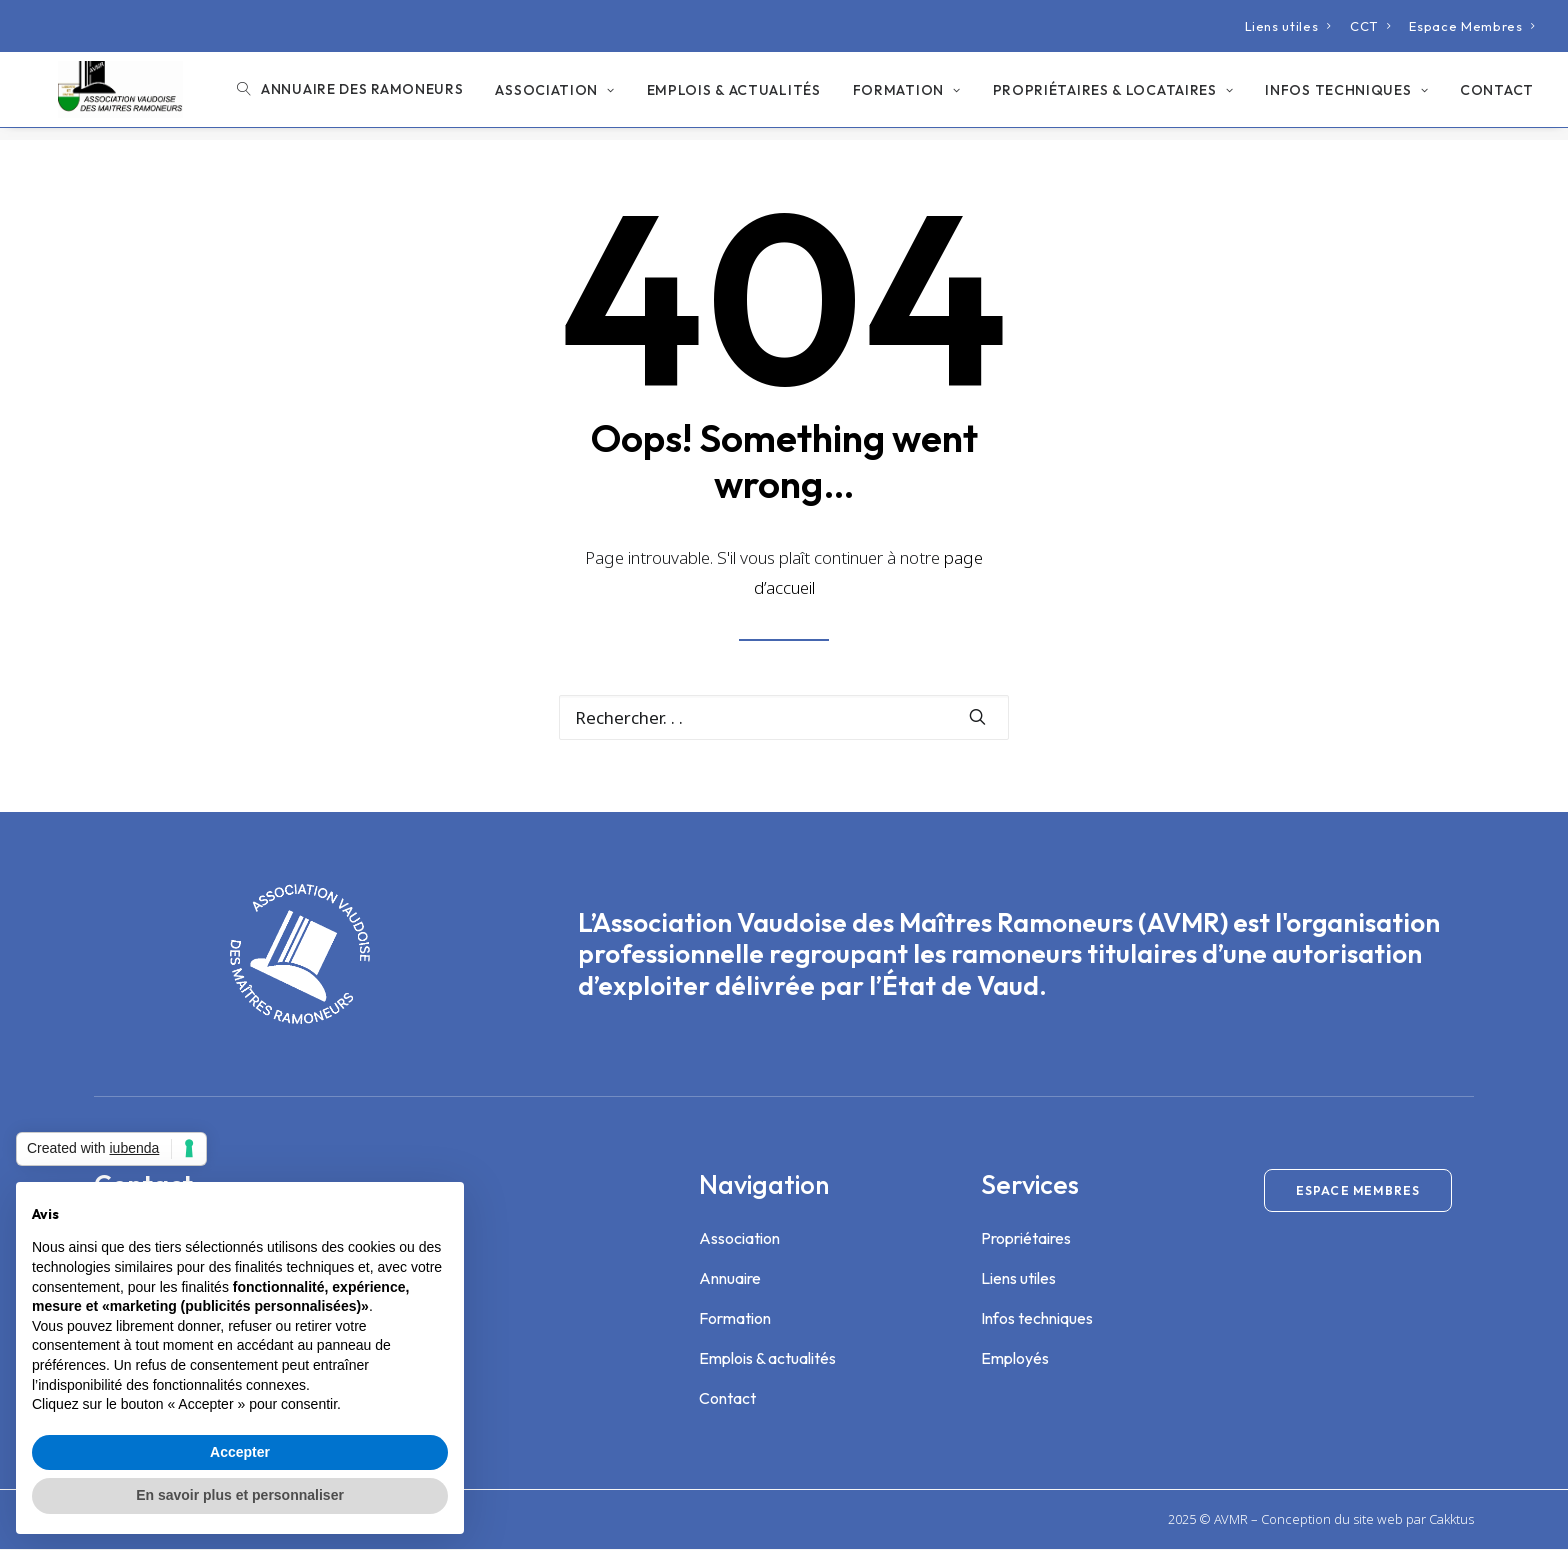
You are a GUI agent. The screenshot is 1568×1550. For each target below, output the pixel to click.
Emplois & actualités (767, 1359)
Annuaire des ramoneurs (362, 96)
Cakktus (1451, 1520)
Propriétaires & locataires (1113, 97)
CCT (1370, 26)
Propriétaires (1026, 1239)
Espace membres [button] (1358, 1191)
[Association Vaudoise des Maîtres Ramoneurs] (111, 96)
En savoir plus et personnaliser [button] (240, 1495)
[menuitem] (1288, 26)
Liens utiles (1288, 26)
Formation (907, 97)
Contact (1497, 97)
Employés (1015, 1359)
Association (554, 97)
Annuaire (730, 1279)
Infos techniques (1346, 97)
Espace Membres (1472, 26)
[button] (977, 717)
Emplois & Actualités (734, 97)
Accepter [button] (240, 1452)
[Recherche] (784, 718)
